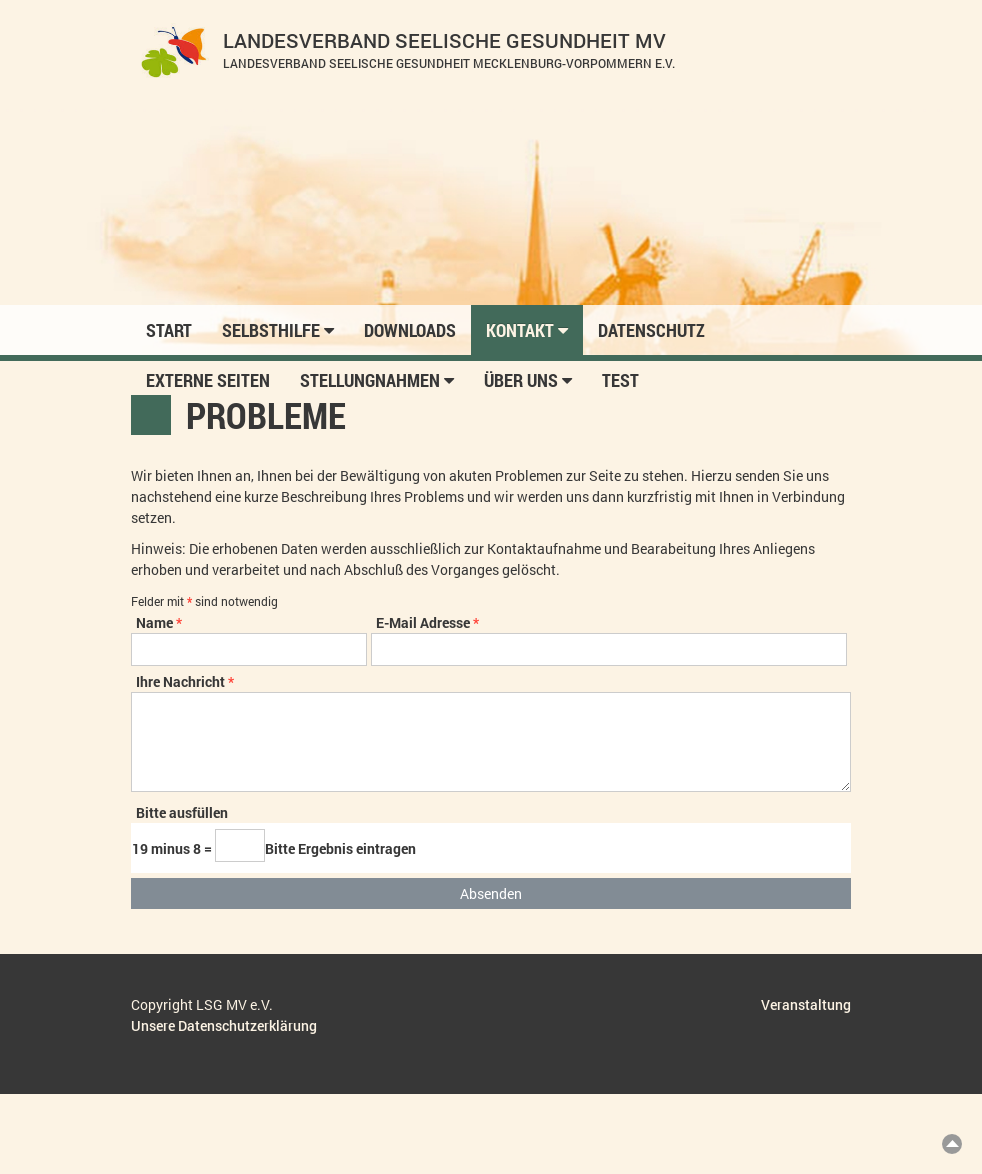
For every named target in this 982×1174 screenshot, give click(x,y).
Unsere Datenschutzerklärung (224, 1025)
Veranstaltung (806, 1004)
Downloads (410, 330)
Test (620, 380)
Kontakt (527, 330)
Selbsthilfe (278, 330)
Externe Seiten (208, 380)
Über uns (528, 380)
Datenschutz (651, 330)
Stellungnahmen (377, 380)
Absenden (491, 893)
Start (169, 330)
